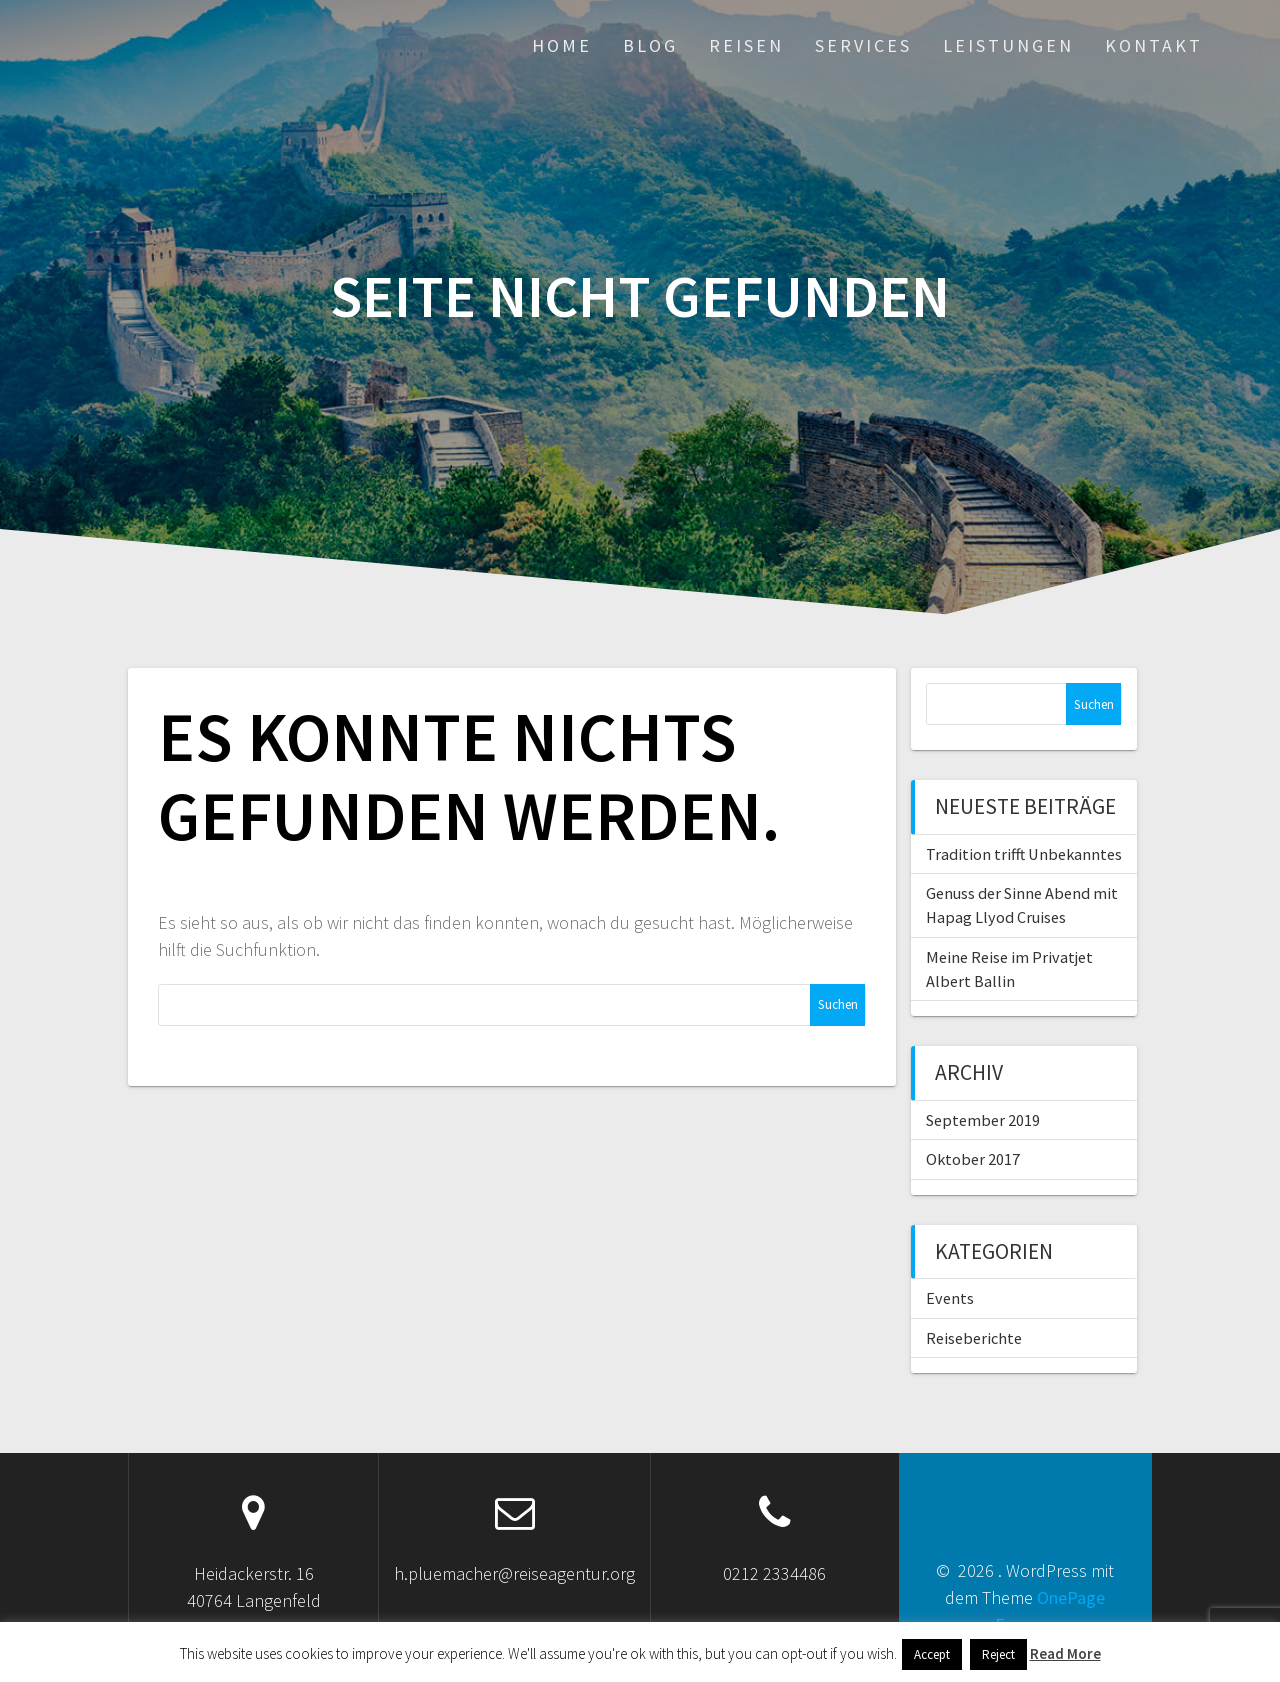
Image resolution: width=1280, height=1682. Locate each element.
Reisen (746, 45)
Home (562, 45)
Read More (1065, 1653)
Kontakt (1154, 45)
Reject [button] (998, 1654)
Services (863, 45)
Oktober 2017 (973, 1159)
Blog (650, 45)
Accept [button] (932, 1654)
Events (950, 1298)
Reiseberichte (974, 1338)
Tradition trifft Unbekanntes (1024, 854)
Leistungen (1008, 45)
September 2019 (983, 1120)
